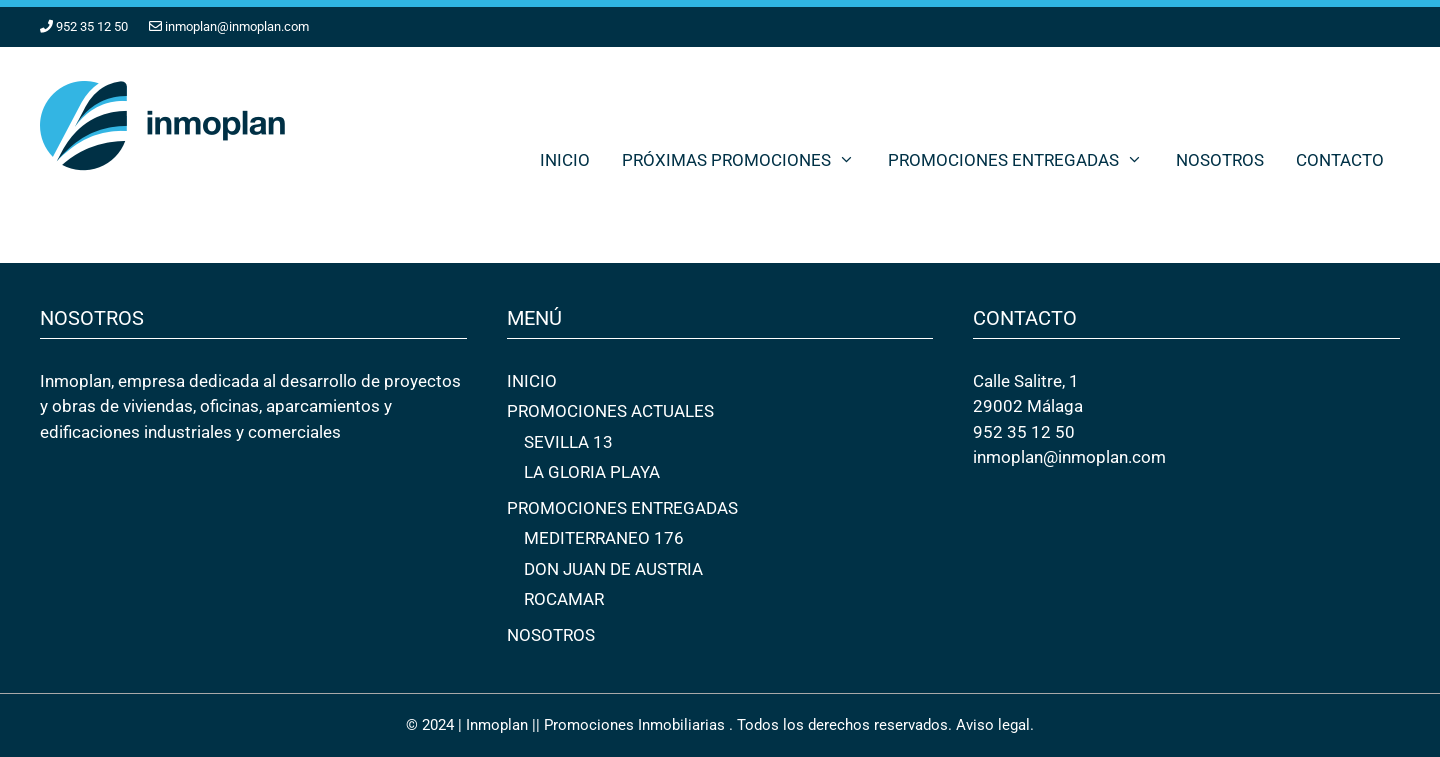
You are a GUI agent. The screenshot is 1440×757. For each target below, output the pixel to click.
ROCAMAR (564, 599)
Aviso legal (993, 725)
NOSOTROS (1220, 160)
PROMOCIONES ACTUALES (610, 411)
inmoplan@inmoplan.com (237, 26)
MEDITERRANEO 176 (604, 538)
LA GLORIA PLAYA (592, 472)
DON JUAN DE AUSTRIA (613, 569)
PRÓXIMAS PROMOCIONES (747, 160)
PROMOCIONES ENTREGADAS (1024, 160)
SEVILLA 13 (568, 442)
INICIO (565, 160)
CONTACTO (1340, 160)
